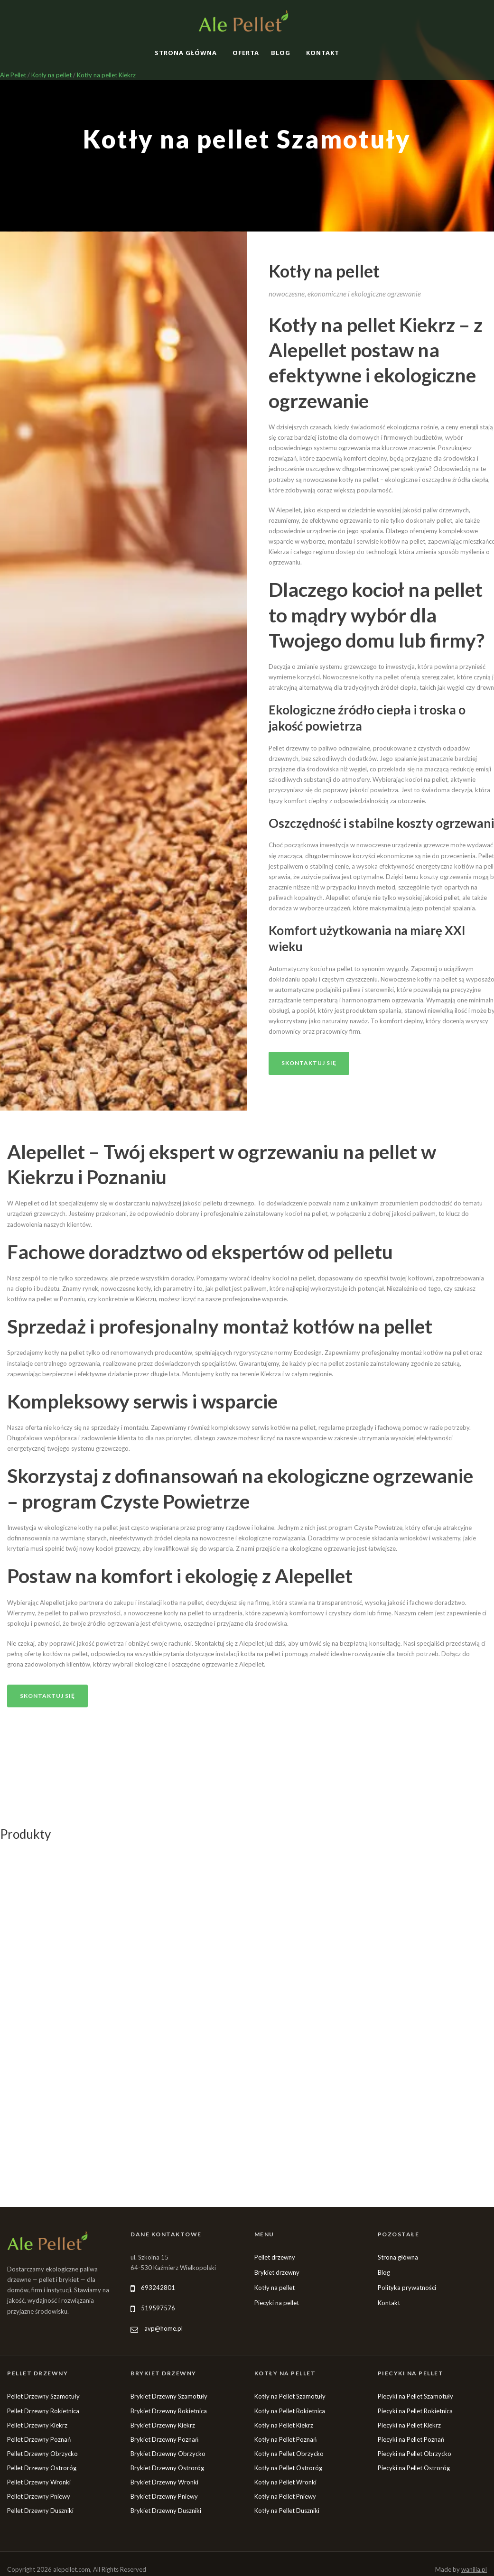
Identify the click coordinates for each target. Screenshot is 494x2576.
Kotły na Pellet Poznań (285, 2439)
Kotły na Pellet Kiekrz (283, 2425)
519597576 (158, 2308)
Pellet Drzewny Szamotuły (43, 2396)
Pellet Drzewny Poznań (39, 2439)
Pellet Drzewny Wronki (39, 2482)
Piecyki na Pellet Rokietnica (415, 2411)
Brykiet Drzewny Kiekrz (162, 2425)
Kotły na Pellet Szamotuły (290, 2396)
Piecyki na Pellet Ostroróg (414, 2468)
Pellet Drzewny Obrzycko (42, 2453)
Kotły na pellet (51, 75)
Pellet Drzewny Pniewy (38, 2496)
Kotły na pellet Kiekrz (106, 75)
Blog (280, 52)
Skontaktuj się (308, 1062)
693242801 (158, 2287)
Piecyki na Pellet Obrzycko (414, 2453)
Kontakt (322, 52)
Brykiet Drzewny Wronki (164, 2482)
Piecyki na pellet (276, 2303)
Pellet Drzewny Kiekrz (37, 2425)
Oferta (246, 52)
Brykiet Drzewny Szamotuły (168, 2396)
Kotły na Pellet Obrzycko (289, 2453)
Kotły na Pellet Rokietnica (289, 2411)
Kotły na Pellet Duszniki (286, 2510)
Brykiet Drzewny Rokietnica (168, 2411)
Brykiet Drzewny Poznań (164, 2439)
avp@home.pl (163, 2328)
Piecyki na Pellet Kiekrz (409, 2425)
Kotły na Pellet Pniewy (285, 2496)
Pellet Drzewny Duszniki (40, 2510)
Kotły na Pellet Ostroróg (288, 2468)
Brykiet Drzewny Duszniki (165, 2510)
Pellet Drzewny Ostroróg (41, 2468)
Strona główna (186, 52)
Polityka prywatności (407, 2287)
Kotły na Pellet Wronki (285, 2482)
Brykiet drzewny (276, 2272)
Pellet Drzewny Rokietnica (43, 2411)
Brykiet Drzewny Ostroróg (167, 2468)
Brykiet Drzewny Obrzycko (167, 2453)
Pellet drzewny (274, 2257)
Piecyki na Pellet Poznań (411, 2439)
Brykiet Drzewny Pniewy (164, 2496)
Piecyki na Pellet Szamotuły (415, 2396)
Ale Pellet (13, 75)
